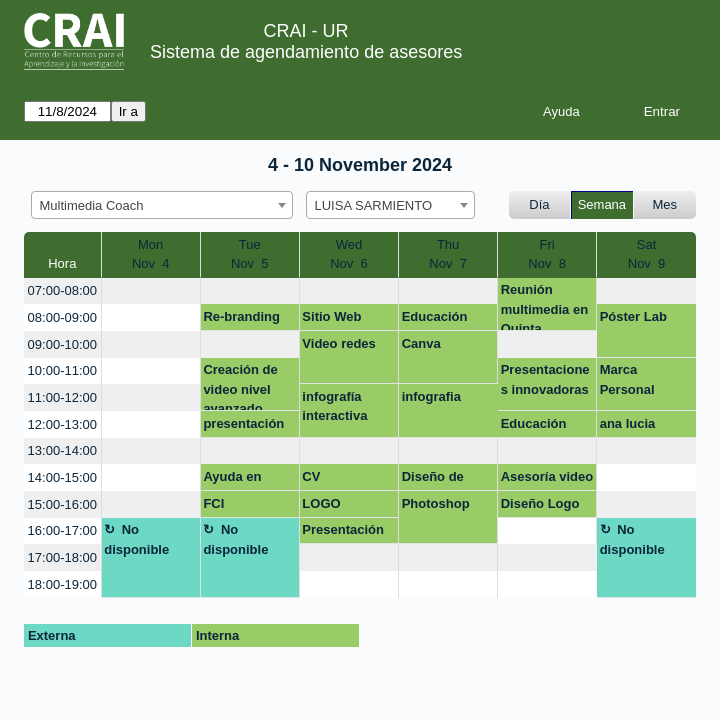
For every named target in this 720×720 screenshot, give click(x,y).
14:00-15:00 (62, 477)
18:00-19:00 (62, 584)
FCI (213, 503)
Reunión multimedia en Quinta (544, 306)
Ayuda (561, 111)
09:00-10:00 (62, 344)
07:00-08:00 (62, 290)
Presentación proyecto (343, 533)
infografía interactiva (334, 406)
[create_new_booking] (151, 291)
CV (311, 476)
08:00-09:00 (62, 317)
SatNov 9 (647, 254)
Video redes (338, 343)
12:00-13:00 (62, 424)
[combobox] (162, 205)
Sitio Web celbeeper (332, 320)
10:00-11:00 (62, 370)
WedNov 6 (349, 254)
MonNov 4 (151, 254)
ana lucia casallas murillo (628, 427)
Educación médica (435, 320)
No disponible (136, 539)
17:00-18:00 (62, 557)
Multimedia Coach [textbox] (92, 205)
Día (539, 204)
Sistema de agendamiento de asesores (306, 52)
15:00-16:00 (62, 504)
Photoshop (436, 503)
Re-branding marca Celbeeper (241, 320)
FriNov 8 (547, 254)
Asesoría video (547, 476)
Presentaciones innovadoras (545, 379)
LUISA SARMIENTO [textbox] (374, 205)
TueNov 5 (250, 254)
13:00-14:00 (62, 450)
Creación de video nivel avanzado (240, 386)
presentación (243, 423)
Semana (602, 204)
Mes (665, 204)
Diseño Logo (540, 503)
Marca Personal (627, 379)
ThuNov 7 (448, 254)
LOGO (321, 503)
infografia (431, 396)
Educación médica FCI (535, 427)
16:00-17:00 (62, 530)
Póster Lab (633, 316)
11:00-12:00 (62, 397)
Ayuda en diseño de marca (233, 480)
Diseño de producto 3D (440, 480)
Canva (421, 343)
